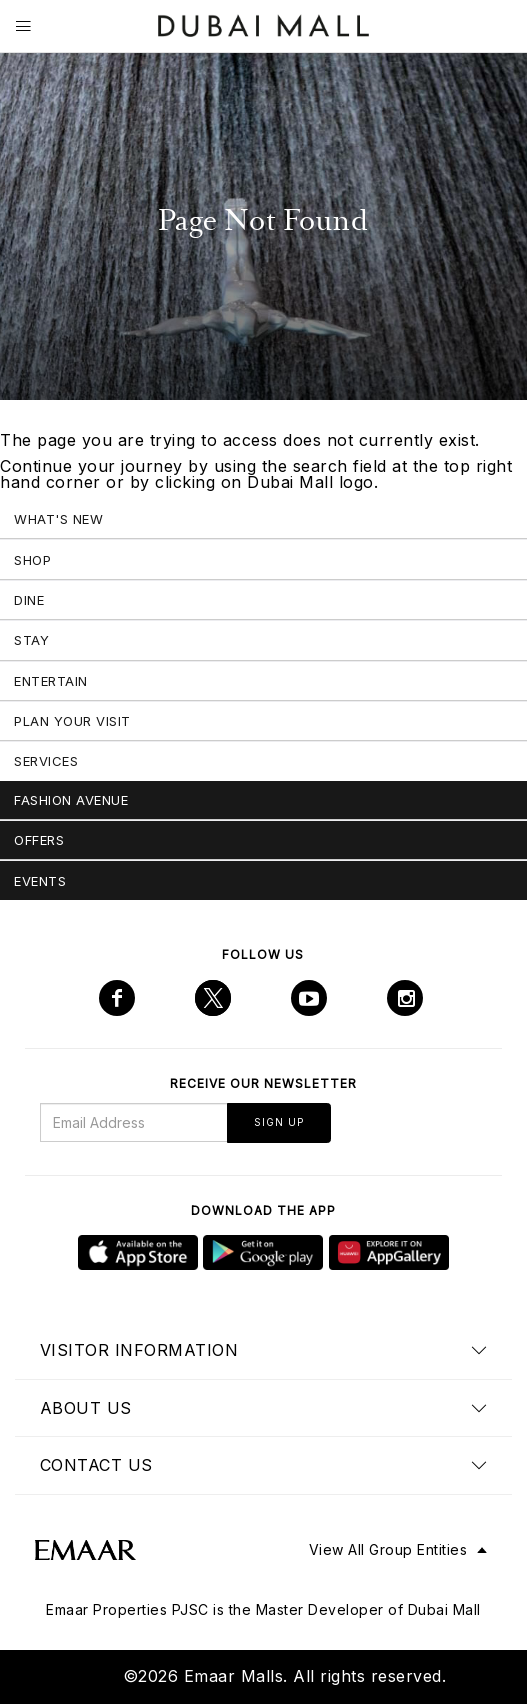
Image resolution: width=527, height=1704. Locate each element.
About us (86, 1408)
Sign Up (279, 1122)
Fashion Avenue (71, 800)
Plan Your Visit (72, 721)
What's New (58, 519)
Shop (32, 560)
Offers (39, 840)
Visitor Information (139, 1350)
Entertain (51, 681)
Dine (29, 600)
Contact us (96, 1465)
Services (46, 761)
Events (40, 881)
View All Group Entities (388, 1549)
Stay (31, 640)
